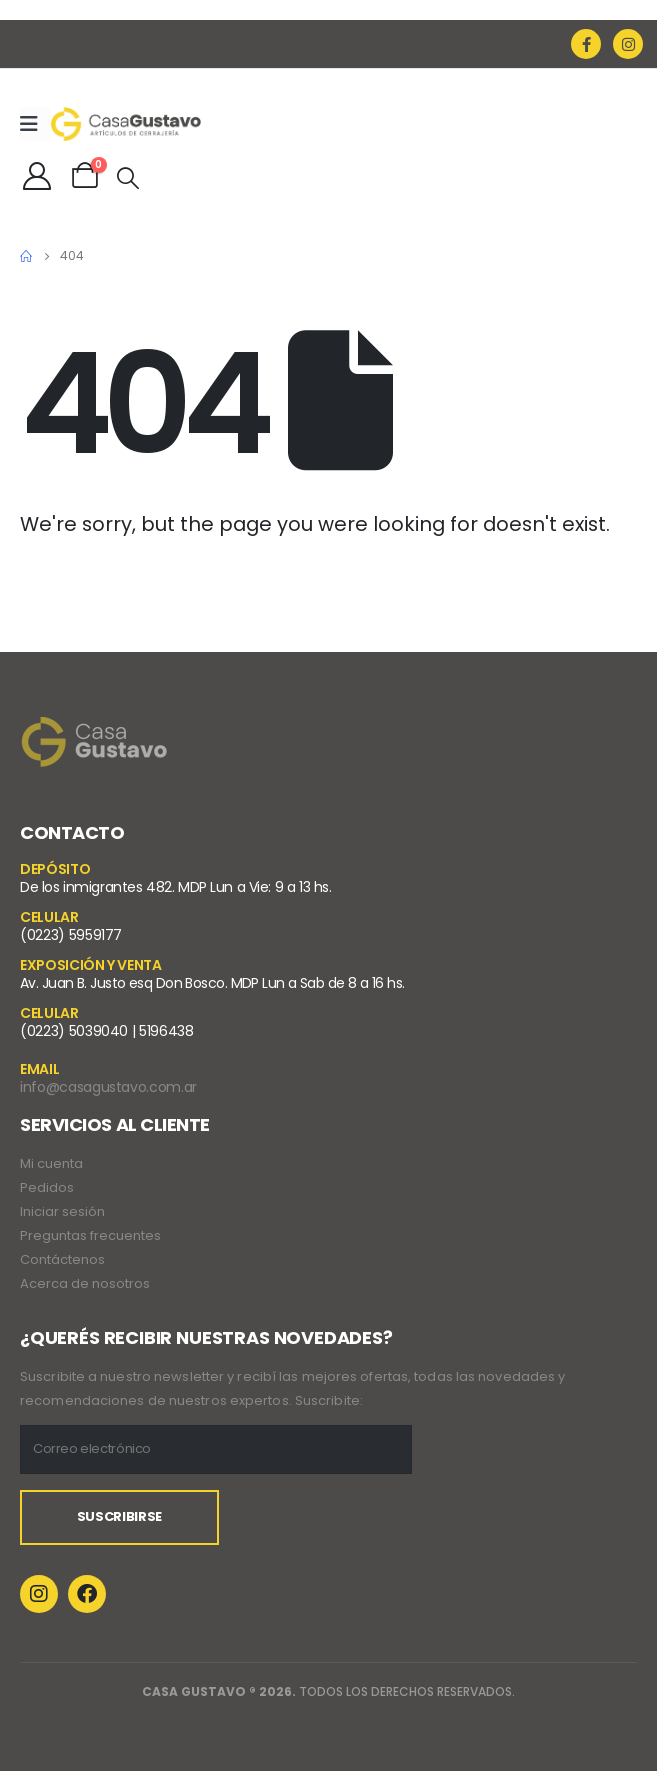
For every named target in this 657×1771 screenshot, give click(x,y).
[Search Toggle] (128, 178)
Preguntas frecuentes (90, 1235)
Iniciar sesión (62, 1211)
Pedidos (47, 1187)
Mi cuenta (51, 1163)
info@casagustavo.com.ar (108, 1087)
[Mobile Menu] (35, 124)
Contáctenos (62, 1259)
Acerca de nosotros (85, 1283)
